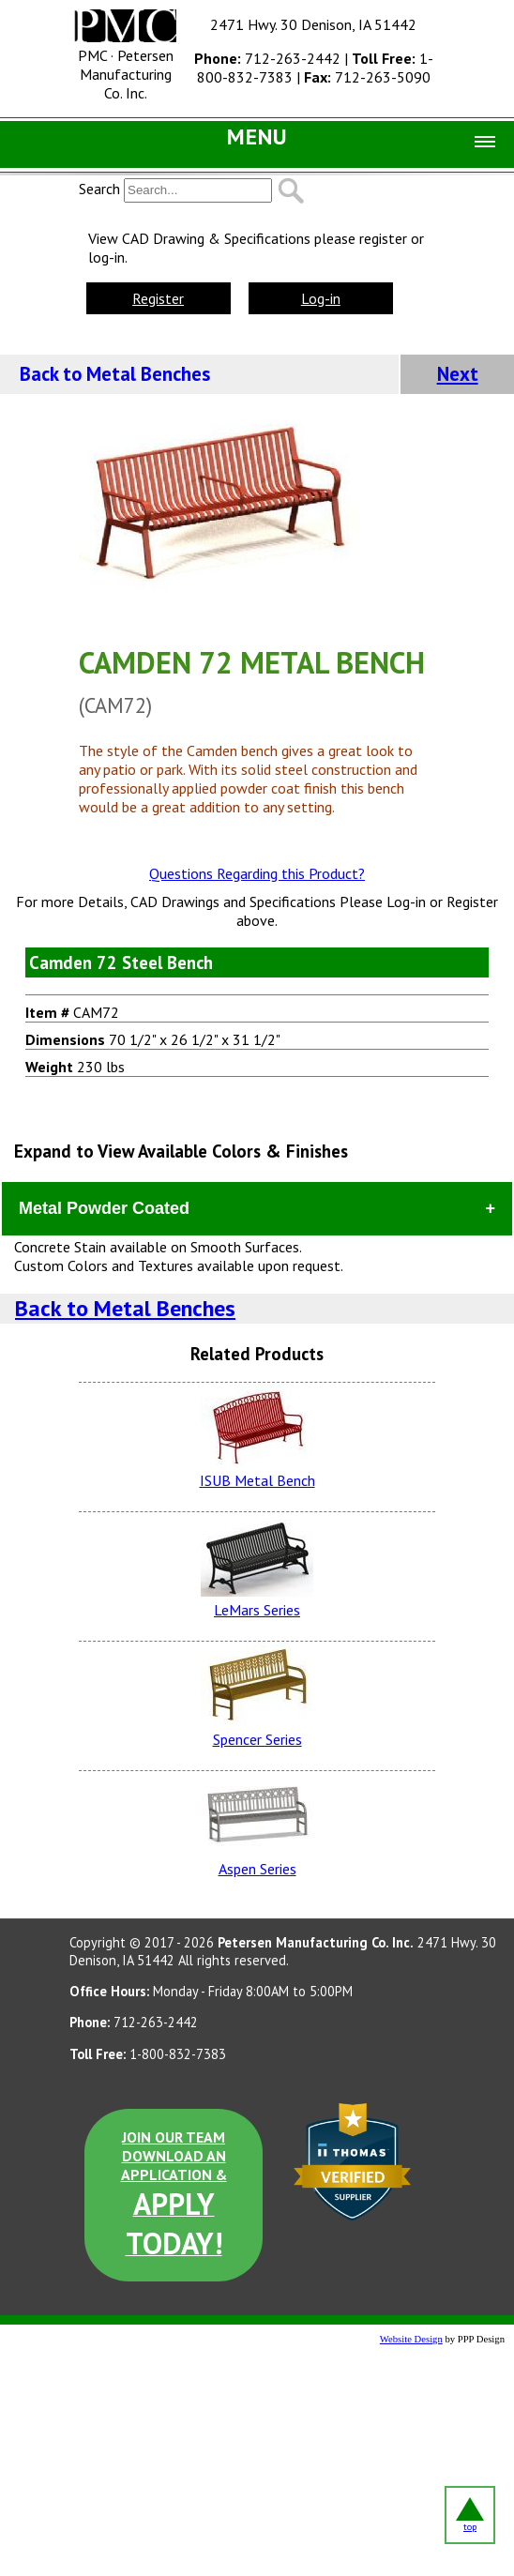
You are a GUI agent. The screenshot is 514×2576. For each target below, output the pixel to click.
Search (99, 188)
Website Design (411, 2339)
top (470, 2515)
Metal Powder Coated (104, 1208)
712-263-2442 (267, 58)
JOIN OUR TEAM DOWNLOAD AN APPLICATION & (174, 2195)
